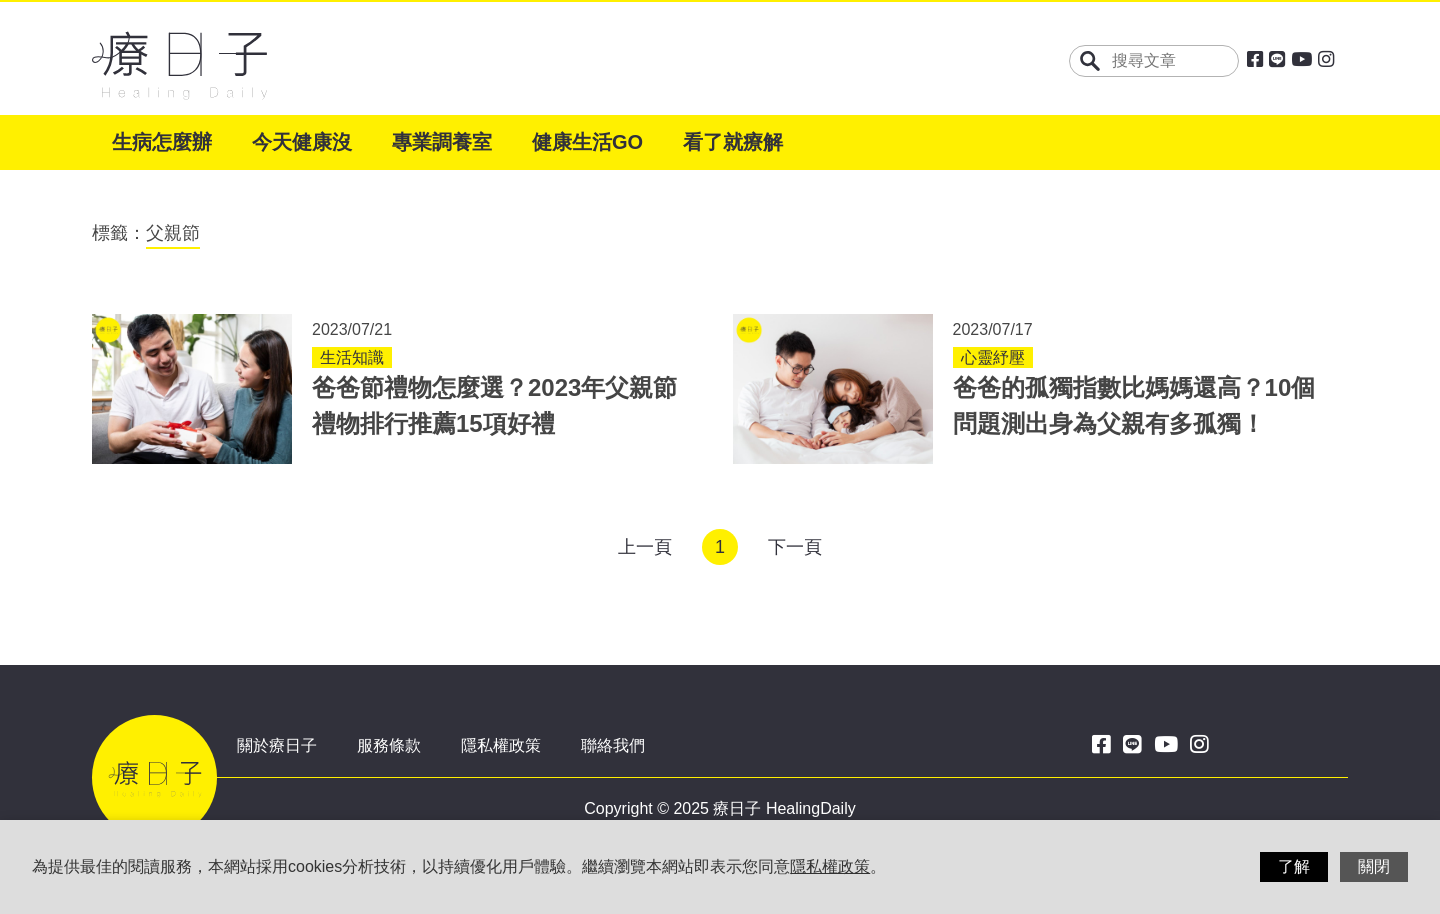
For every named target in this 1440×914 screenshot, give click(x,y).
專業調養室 (442, 142)
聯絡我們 (613, 745)
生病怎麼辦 (162, 142)
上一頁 (645, 547)
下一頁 (795, 547)
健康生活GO (587, 142)
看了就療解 (733, 142)
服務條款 (389, 745)
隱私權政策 (501, 745)
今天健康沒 (302, 142)
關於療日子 (277, 745)
